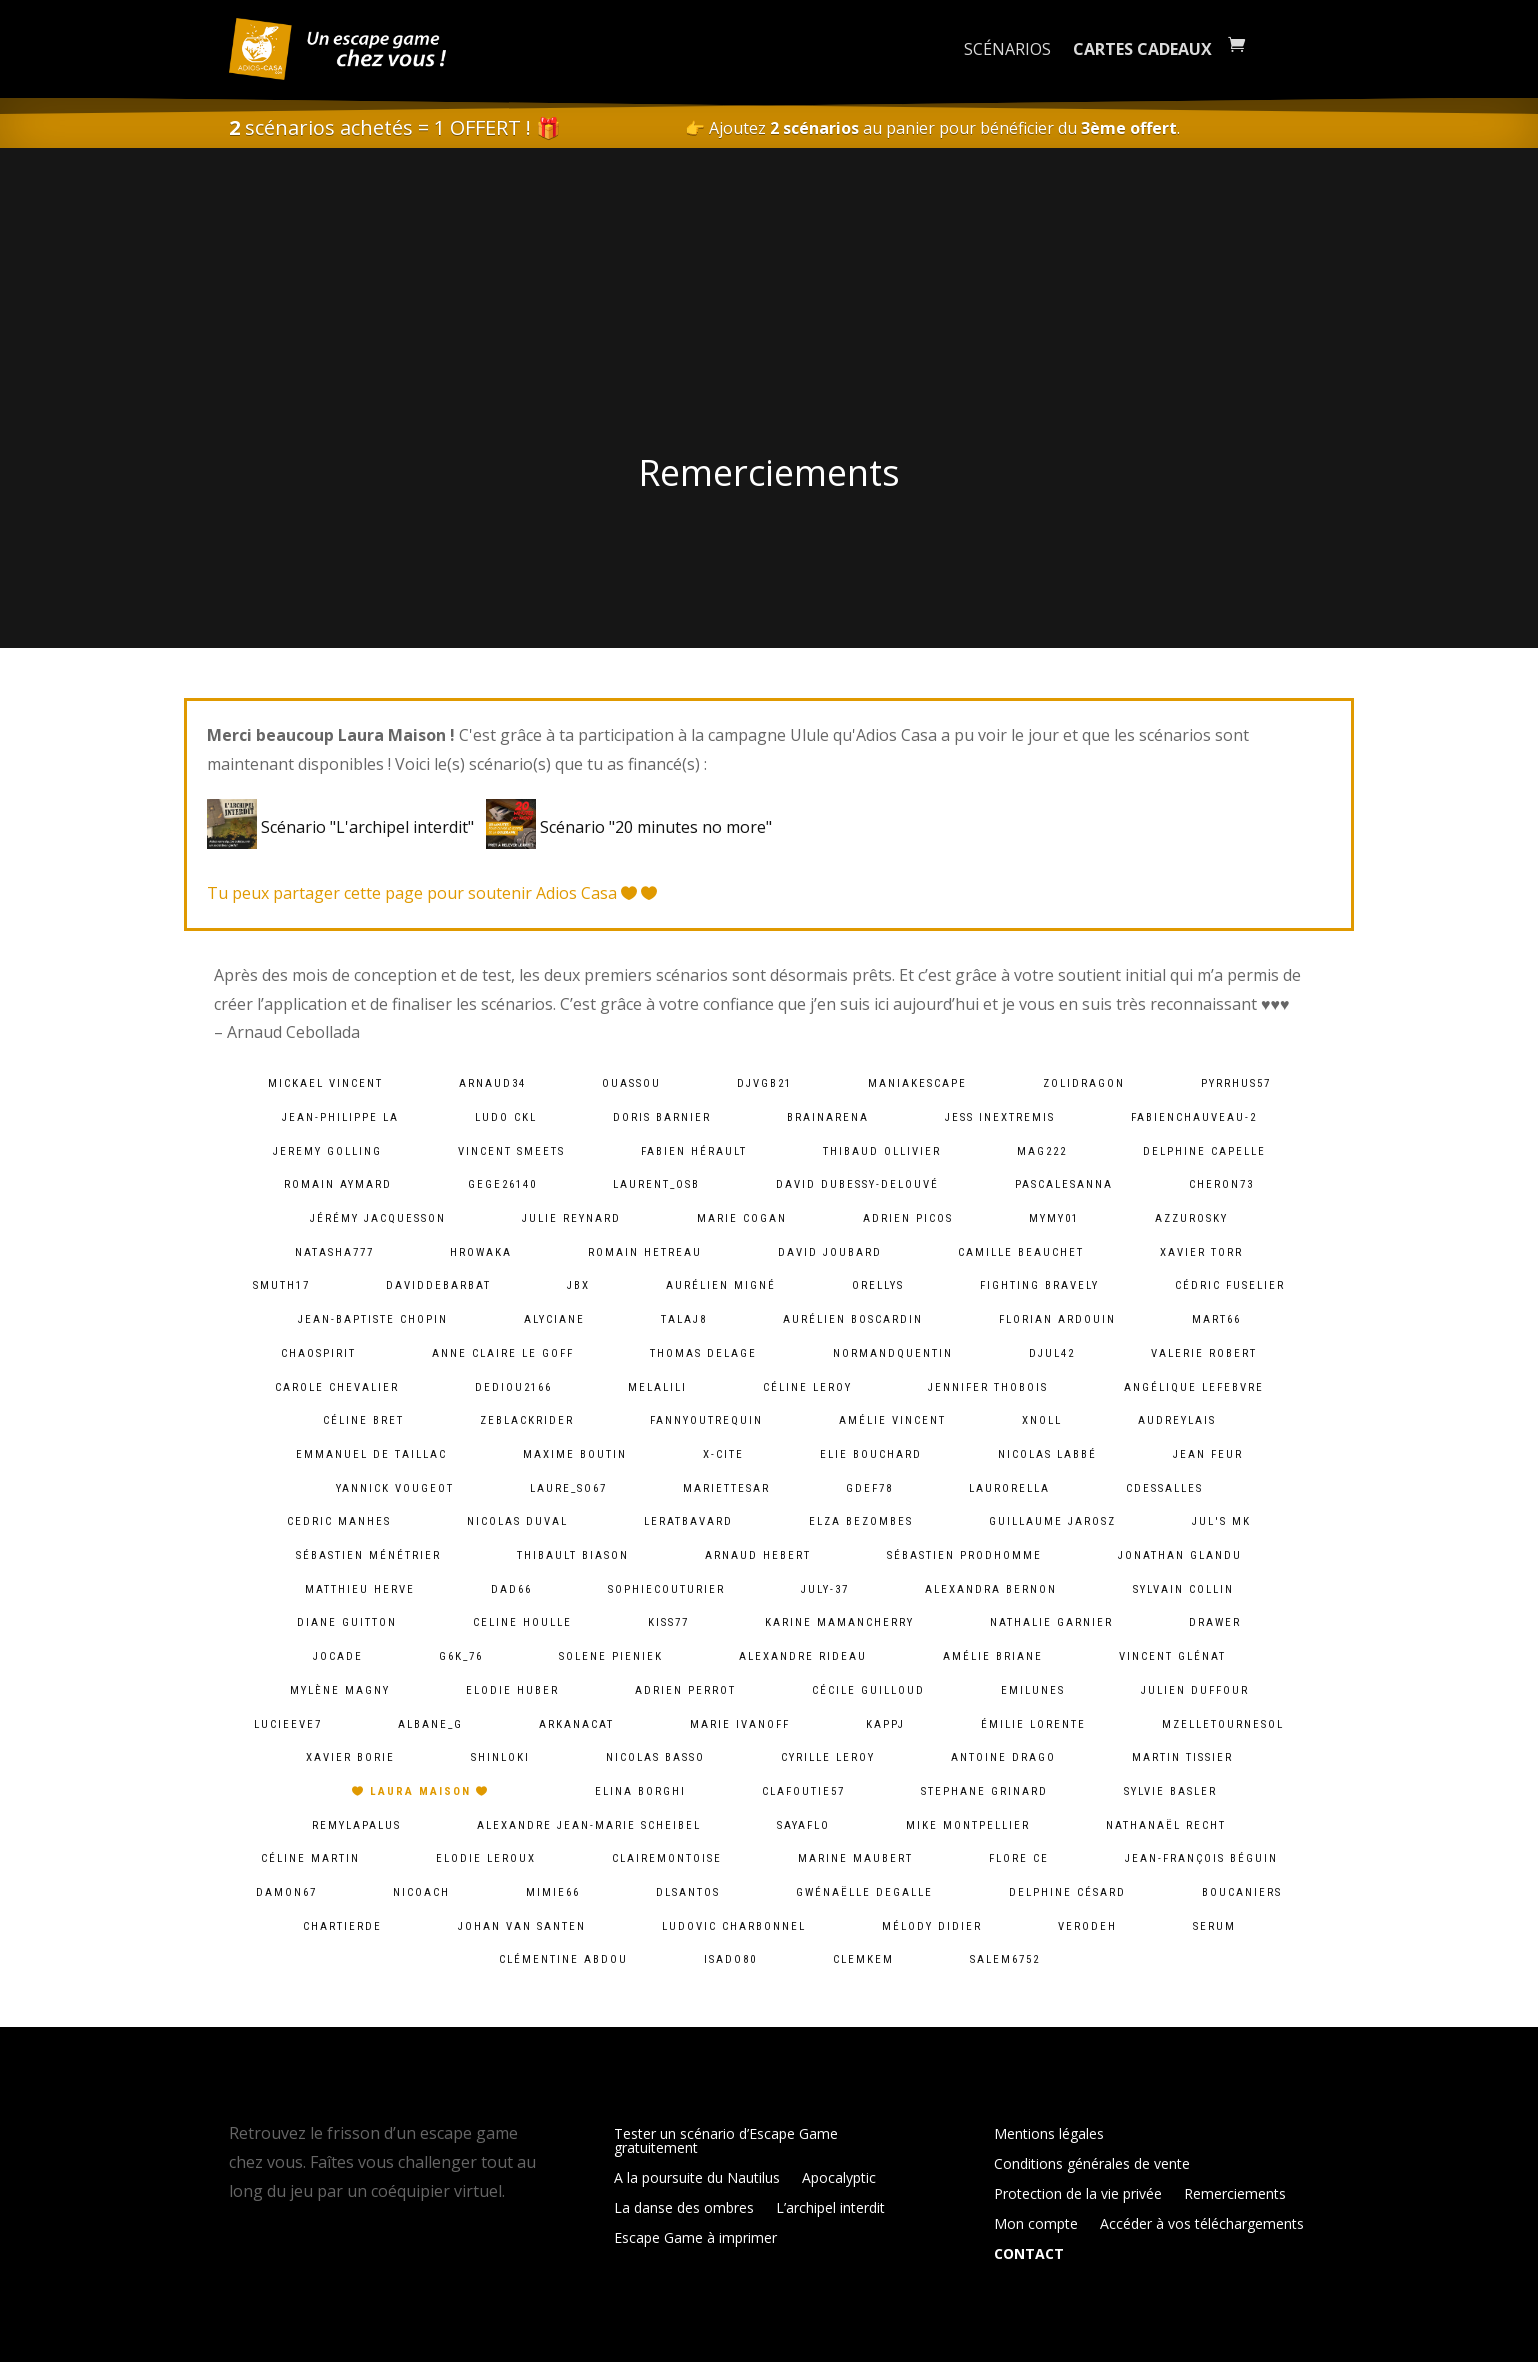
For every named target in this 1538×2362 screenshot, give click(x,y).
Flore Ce (1019, 1858)
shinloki (500, 1757)
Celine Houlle (522, 1622)
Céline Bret (363, 1420)
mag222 (1042, 1151)
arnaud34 (492, 1083)
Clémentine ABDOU (563, 1959)
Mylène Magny (340, 1690)
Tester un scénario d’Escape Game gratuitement (726, 2142)
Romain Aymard (338, 1184)
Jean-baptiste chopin (373, 1319)
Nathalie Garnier (1051, 1622)
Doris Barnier (662, 1117)
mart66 (1216, 1319)
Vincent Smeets (511, 1151)
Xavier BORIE (350, 1757)
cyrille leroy (828, 1757)
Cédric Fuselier (1230, 1285)
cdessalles (1164, 1488)
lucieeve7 (288, 1724)
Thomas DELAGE (703, 1353)
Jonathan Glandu (1180, 1555)
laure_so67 (568, 1488)
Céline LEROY (807, 1387)
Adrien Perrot (685, 1690)
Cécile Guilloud (868, 1690)
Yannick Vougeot (395, 1488)
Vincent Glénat (1172, 1656)
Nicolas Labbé (1047, 1454)
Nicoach (421, 1892)
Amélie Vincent (892, 1420)
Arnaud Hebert (758, 1555)
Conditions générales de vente (1092, 2165)
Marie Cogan (742, 1218)
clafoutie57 (803, 1791)
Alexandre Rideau (803, 1656)
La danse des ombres (684, 2209)
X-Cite (723, 1454)
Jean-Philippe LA (340, 1117)
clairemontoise (667, 1858)
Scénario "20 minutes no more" (629, 827)
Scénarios (1007, 49)
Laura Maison (420, 1791)
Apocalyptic (839, 2179)
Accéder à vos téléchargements (1202, 2225)
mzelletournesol (1223, 1724)
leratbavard (688, 1521)
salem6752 (1005, 1959)
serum (1214, 1926)
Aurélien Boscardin (853, 1319)
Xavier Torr (1201, 1252)
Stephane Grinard (984, 1791)
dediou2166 (513, 1387)
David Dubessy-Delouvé (857, 1184)
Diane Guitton (347, 1622)
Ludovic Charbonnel (734, 1926)
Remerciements (1235, 2195)
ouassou (631, 1083)
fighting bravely (1039, 1285)
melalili (657, 1387)
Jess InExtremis (1000, 1117)
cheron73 (1221, 1184)
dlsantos (688, 1892)
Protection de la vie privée (1078, 2195)
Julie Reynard (571, 1218)
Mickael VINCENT (325, 1083)
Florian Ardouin (1057, 1319)
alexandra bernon (991, 1589)
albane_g (430, 1724)
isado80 (730, 1959)
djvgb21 (764, 1083)
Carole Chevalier (337, 1387)
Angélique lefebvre (1194, 1387)
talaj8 (684, 1319)
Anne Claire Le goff (503, 1353)
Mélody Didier (932, 1926)
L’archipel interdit (830, 2209)
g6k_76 (461, 1656)
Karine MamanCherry (839, 1622)
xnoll (1042, 1420)
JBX (578, 1285)
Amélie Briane (993, 1656)
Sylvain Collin (1183, 1589)
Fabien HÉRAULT (694, 1151)
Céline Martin (310, 1858)
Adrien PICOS (908, 1218)
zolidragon (1084, 1083)
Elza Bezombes (861, 1521)
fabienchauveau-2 (1194, 1117)
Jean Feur (1208, 1454)
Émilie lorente (1033, 1724)
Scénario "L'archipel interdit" (344, 827)
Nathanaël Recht (1166, 1825)
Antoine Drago (1003, 1757)
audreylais (1177, 1420)
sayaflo (803, 1825)
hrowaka (481, 1252)
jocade (338, 1656)
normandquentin (893, 1353)
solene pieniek (611, 1656)
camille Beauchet (1021, 1252)
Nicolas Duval (517, 1521)
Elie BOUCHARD (871, 1454)
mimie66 (553, 1892)
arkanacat (576, 1724)
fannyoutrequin (706, 1420)
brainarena (828, 1117)
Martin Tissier (1182, 1757)
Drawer (1215, 1622)
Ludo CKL (506, 1117)
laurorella (1009, 1488)
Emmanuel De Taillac (371, 1454)
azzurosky (1191, 1218)
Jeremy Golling (327, 1151)
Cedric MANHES (339, 1521)
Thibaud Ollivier (882, 1151)
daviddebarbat (438, 1285)
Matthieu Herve (360, 1589)
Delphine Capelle (1204, 1151)
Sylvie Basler (1170, 1791)
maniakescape (917, 1083)
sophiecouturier (666, 1589)
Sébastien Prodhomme (964, 1555)
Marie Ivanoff (740, 1724)
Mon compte (1036, 2225)
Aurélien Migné (721, 1285)
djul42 (1052, 1353)
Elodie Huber (512, 1690)
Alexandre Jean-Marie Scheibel (589, 1825)
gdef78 (869, 1488)
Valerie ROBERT (1204, 1353)
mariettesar (726, 1488)
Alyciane (554, 1319)
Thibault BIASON (573, 1555)
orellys (878, 1285)
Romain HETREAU (645, 1252)
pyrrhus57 (1236, 1083)
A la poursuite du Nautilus (697, 2179)
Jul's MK (1221, 1521)
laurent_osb (656, 1184)
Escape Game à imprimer (695, 2239)
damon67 (286, 1892)
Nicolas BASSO (655, 1757)
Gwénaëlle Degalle (864, 1892)
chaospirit (318, 1353)
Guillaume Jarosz (1052, 1521)
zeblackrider (527, 1420)
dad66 (511, 1589)
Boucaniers (1242, 1892)
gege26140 (502, 1184)
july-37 (825, 1589)
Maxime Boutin (575, 1454)
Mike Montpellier (968, 1825)
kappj (885, 1724)
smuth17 (281, 1285)
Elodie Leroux (486, 1858)
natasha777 (334, 1252)
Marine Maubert (855, 1858)
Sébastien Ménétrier (368, 1555)
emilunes (1033, 1690)
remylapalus (356, 1825)
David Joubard (830, 1252)
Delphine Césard (1067, 1892)
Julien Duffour (1195, 1690)
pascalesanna (1064, 1184)
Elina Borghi (640, 1791)
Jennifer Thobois (988, 1387)
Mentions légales (1049, 2135)
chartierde (342, 1926)
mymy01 (1054, 1218)
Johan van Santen (522, 1926)
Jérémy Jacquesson (378, 1218)
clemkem (863, 1959)
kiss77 (668, 1622)
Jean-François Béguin (1201, 1858)
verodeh (1087, 1926)
